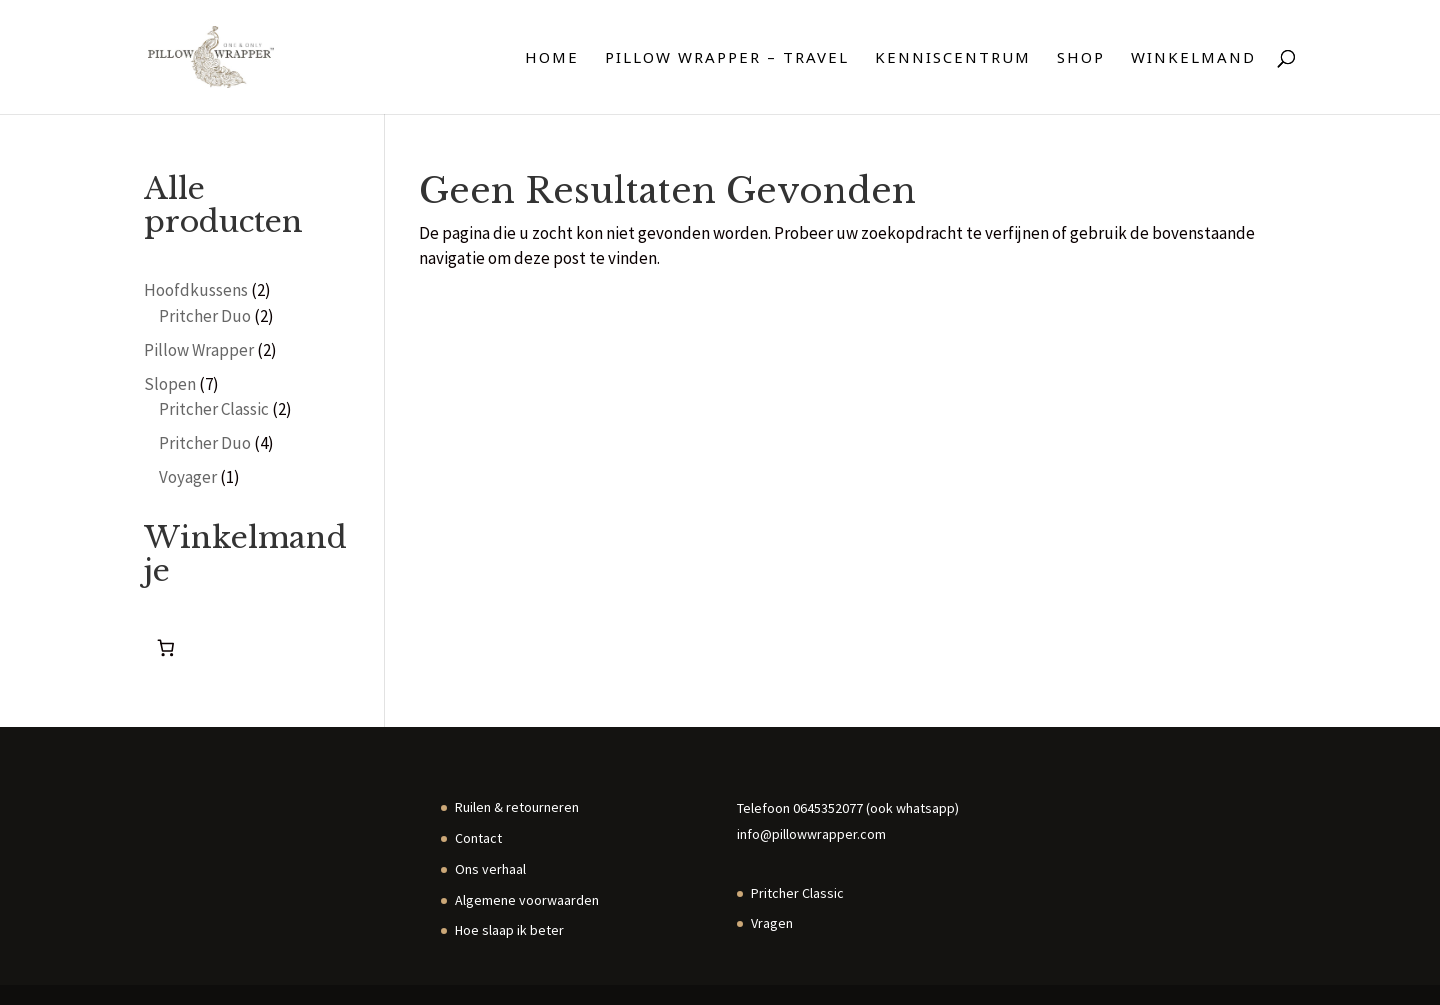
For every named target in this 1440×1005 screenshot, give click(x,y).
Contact (478, 838)
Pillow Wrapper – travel (727, 58)
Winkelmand (1193, 58)
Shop (1081, 58)
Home (552, 58)
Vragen (772, 923)
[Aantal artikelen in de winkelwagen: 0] (165, 648)
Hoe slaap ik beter (509, 930)
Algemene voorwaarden (527, 900)
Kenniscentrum (953, 58)
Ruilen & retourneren (517, 807)
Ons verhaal (490, 869)
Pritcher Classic (797, 893)
